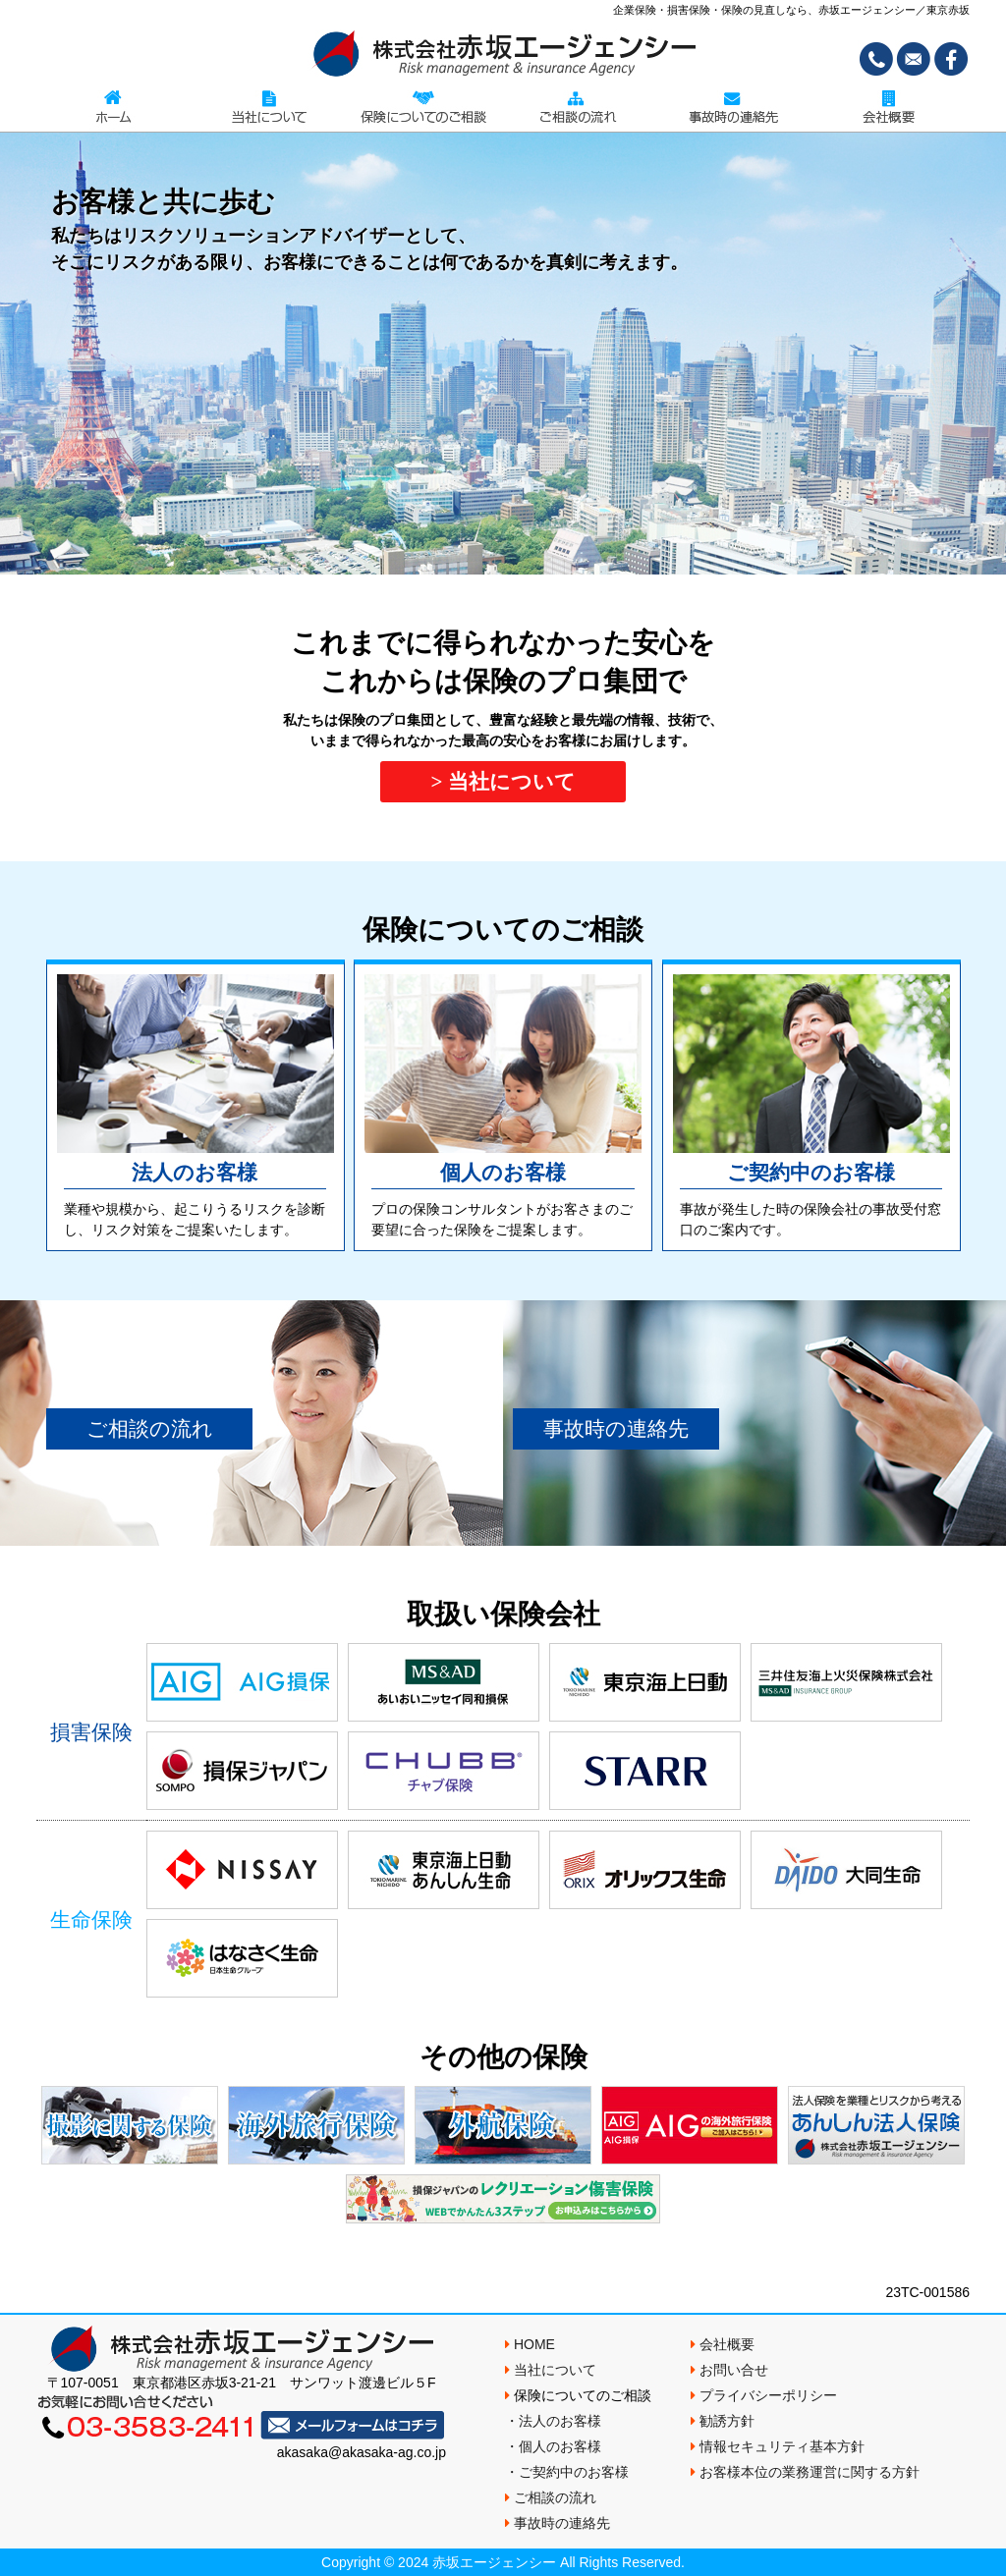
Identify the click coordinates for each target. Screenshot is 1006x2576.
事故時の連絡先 (733, 107)
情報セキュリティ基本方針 (778, 2446)
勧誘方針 (722, 2421)
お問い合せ (729, 2370)
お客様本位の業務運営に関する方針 (805, 2472)
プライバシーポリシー (764, 2395)
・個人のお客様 (553, 2446)
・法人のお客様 (553, 2421)
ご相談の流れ (578, 107)
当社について (269, 107)
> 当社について (502, 782)
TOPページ (114, 107)
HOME (530, 2344)
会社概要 (888, 107)
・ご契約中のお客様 (567, 2472)
